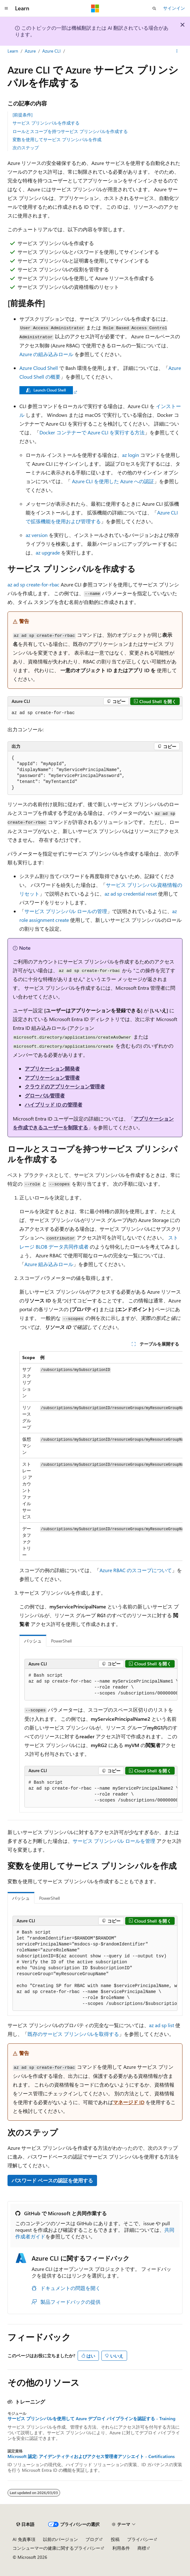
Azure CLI (51, 51)
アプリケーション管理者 (52, 1077)
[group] (100, 1456)
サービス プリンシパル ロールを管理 (114, 1840)
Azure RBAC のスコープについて (136, 1570)
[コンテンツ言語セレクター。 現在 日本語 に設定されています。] (25, 2524)
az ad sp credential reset (131, 893)
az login (130, 455)
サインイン (174, 8)
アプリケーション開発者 (52, 1068)
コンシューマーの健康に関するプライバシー (56, 2548)
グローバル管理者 (45, 1095)
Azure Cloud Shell (38, 368)
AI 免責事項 (24, 2539)
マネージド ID (128, 2102)
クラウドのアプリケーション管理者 (65, 1086)
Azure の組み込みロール (46, 354)
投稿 (115, 2539)
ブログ (92, 2539)
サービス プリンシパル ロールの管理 (65, 911)
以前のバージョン (60, 2539)
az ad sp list (161, 2025)
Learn (13, 51)
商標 (141, 2548)
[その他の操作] (177, 51)
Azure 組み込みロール (48, 1264)
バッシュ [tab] (33, 1641)
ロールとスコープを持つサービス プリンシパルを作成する (70, 131)
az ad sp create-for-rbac (33, 584)
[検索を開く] (154, 8)
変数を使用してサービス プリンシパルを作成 (57, 139)
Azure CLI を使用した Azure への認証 (113, 481)
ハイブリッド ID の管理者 (53, 1104)
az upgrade (48, 552)
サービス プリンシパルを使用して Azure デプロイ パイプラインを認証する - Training (91, 2418)
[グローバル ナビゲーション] (6, 8)
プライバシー (140, 2539)
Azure (30, 51)
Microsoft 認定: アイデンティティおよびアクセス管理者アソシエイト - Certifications (91, 2456)
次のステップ (26, 148)
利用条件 (121, 2548)
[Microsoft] (95, 8)
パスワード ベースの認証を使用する (52, 2180)
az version (37, 535)
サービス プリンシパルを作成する (46, 123)
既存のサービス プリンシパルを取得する (73, 2034)
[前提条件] (23, 115)
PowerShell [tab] (61, 1641)
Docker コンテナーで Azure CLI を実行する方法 (92, 432)
